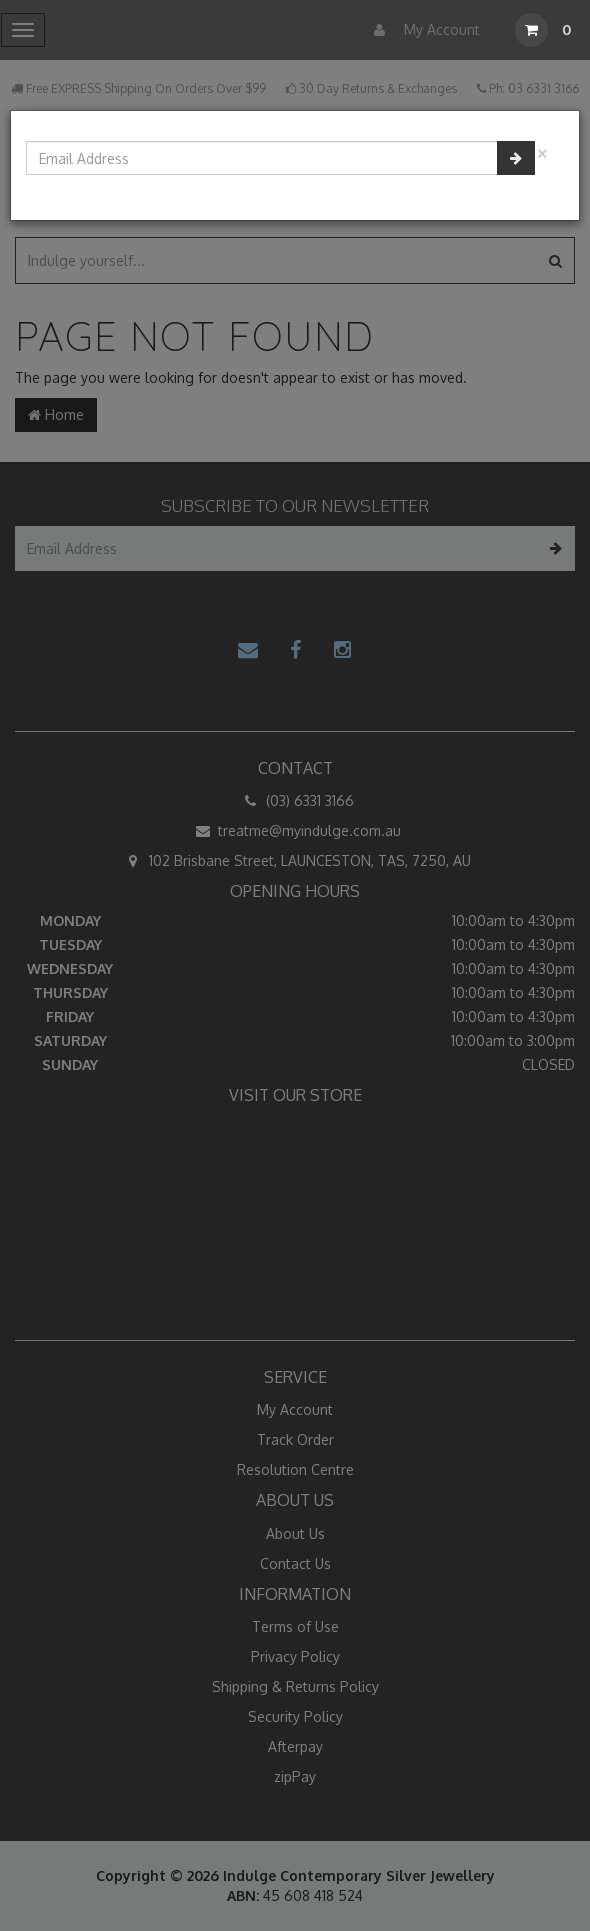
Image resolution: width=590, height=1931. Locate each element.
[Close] (542, 151)
